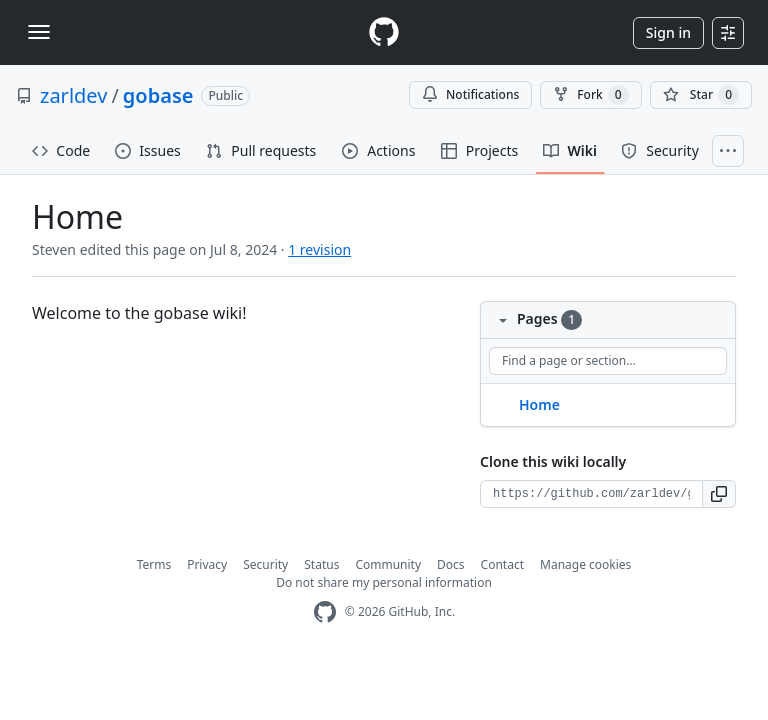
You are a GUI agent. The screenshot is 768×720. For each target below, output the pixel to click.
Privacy (207, 564)
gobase (158, 95)
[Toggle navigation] (39, 32)
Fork (590, 95)
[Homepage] (384, 32)
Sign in (668, 32)
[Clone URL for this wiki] (591, 494)
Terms (154, 564)
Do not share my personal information (384, 582)
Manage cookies (585, 564)
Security (265, 564)
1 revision (319, 249)
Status (321, 564)
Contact (502, 564)
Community (388, 564)
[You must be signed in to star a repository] (701, 95)
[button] (719, 494)
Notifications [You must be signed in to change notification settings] (470, 94)
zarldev (73, 95)
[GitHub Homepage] (325, 612)
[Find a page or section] (608, 361)
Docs (451, 564)
